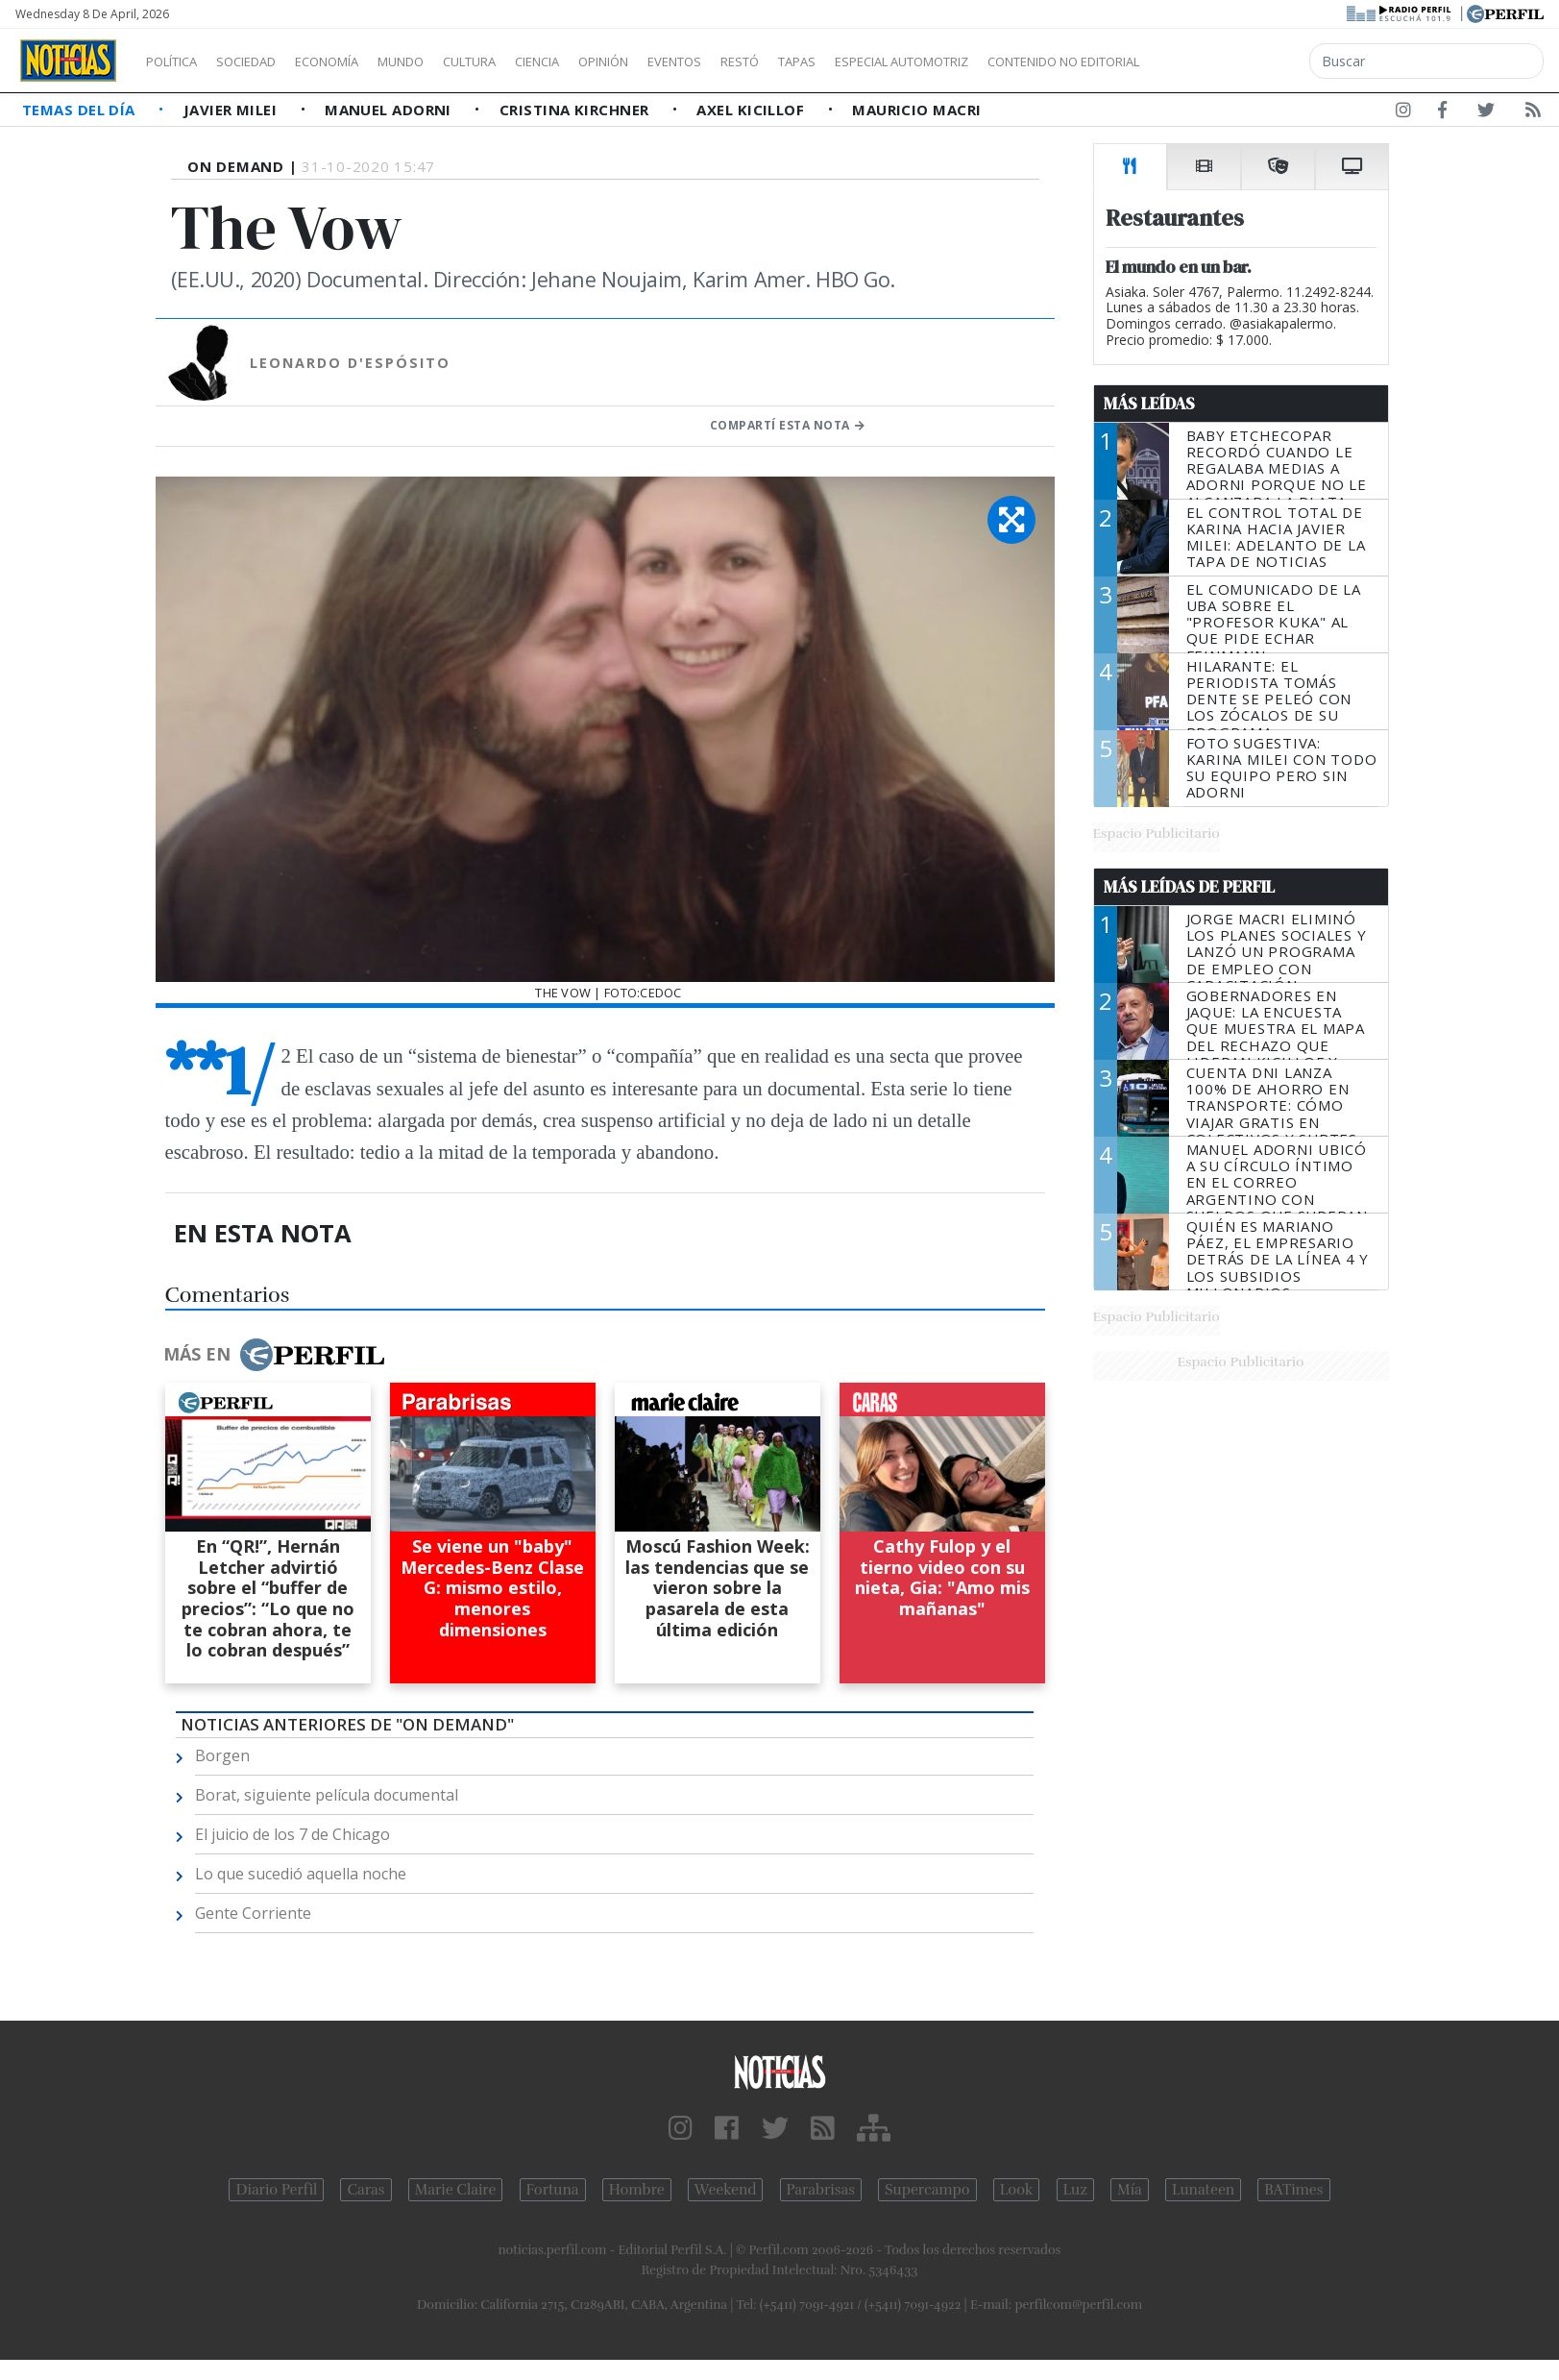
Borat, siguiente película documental (326, 1794)
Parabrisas (821, 2189)
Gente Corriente (253, 1913)
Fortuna (552, 2189)
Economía (359, 61)
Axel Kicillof (752, 109)
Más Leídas (1149, 403)
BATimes (1293, 2189)
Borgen (222, 1755)
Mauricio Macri (916, 109)
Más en (273, 1354)
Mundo (445, 61)
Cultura (524, 61)
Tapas (906, 61)
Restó (841, 61)
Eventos (765, 61)
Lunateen (1203, 2189)
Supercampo (927, 2189)
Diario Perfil (276, 2189)
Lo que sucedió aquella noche (300, 1873)
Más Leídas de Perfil (1189, 886)
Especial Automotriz (1029, 61)
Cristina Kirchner (576, 109)
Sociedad (266, 61)
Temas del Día (80, 109)
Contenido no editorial (1228, 61)
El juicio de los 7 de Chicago (292, 1834)
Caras (365, 2189)
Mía (1129, 2189)
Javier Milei (232, 109)
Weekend (725, 2189)
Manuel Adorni (390, 109)
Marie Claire (456, 2189)
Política (178, 61)
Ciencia (603, 61)
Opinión (682, 61)
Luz (1075, 2189)
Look (1017, 2189)
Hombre (637, 2189)
